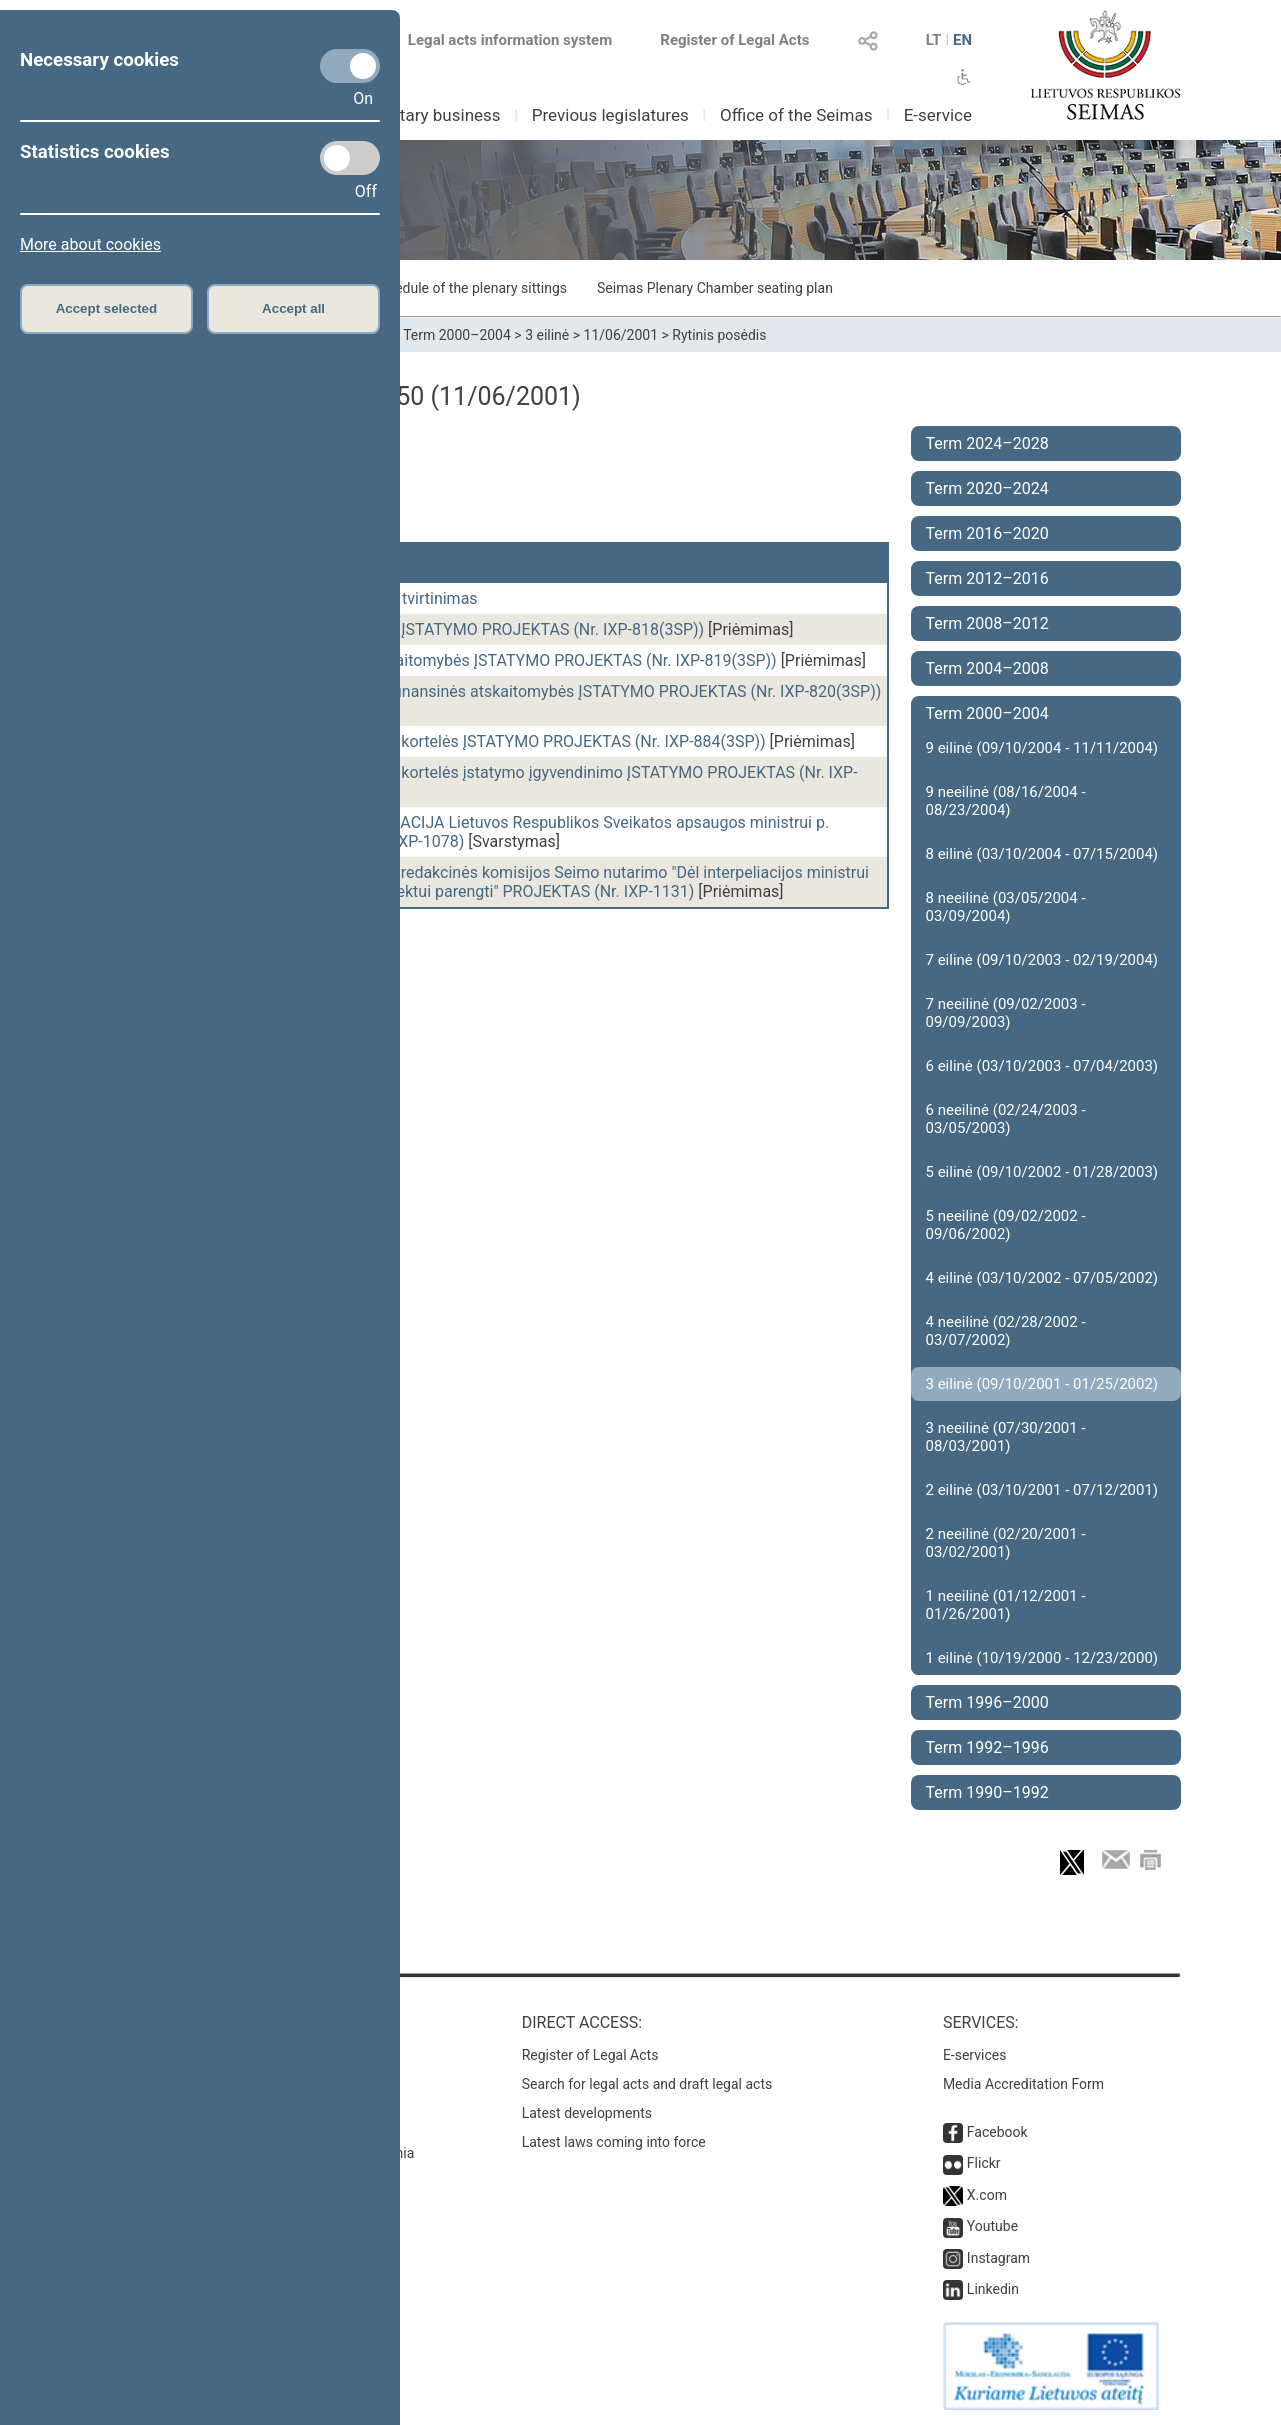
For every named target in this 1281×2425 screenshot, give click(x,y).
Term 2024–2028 (987, 443)
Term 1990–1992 (987, 1792)
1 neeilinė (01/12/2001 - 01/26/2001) (1006, 1605)
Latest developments (587, 2113)
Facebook (997, 2132)
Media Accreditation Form (1023, 2084)
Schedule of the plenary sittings (469, 288)
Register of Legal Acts (734, 40)
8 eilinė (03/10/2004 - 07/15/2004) (1042, 854)
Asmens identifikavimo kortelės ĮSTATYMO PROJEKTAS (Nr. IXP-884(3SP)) (500, 741)
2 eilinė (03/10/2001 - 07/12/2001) (1042, 1490)
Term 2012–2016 (987, 578)
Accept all (293, 308)
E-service (938, 115)
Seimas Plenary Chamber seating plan (715, 288)
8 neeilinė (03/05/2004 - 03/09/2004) (1006, 907)
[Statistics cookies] (350, 158)
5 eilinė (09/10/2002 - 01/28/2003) (1042, 1172)
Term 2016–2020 (987, 533)
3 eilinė (547, 335)
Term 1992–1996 (987, 1747)
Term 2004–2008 (987, 668)
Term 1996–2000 (987, 1702)
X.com (987, 2195)
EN (962, 40)
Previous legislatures (610, 115)
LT (934, 40)
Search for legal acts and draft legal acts (647, 2084)
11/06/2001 (621, 335)
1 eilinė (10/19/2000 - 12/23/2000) (1042, 1658)
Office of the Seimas (796, 115)
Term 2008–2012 (987, 623)
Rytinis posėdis (719, 335)
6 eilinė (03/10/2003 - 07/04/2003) (1042, 1066)
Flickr (984, 2163)
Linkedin (993, 2289)
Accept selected (107, 308)
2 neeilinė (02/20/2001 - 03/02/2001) (1006, 1543)
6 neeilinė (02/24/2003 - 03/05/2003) (1006, 1119)
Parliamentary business (411, 115)
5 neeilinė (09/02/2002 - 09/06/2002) (1006, 1225)
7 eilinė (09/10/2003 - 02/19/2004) (1042, 960)
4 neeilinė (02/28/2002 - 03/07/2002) (1006, 1331)
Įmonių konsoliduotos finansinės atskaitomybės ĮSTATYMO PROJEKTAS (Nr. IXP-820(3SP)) (558, 691)
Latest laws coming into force (614, 2142)
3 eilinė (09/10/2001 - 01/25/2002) (1042, 1384)
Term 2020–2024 (987, 488)
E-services (975, 2055)
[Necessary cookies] (350, 66)
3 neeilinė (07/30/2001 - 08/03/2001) (1006, 1437)
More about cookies (90, 244)
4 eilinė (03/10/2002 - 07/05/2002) (1042, 1278)
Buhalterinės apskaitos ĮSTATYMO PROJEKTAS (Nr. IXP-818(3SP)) (469, 629)
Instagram (998, 2258)
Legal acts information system (510, 40)
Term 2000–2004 (457, 335)
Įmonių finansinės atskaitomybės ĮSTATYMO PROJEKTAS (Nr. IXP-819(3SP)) (505, 660)
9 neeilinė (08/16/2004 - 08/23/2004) (1006, 801)
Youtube (992, 2226)
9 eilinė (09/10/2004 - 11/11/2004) (1042, 748)
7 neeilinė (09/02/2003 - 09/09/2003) (1006, 1013)
